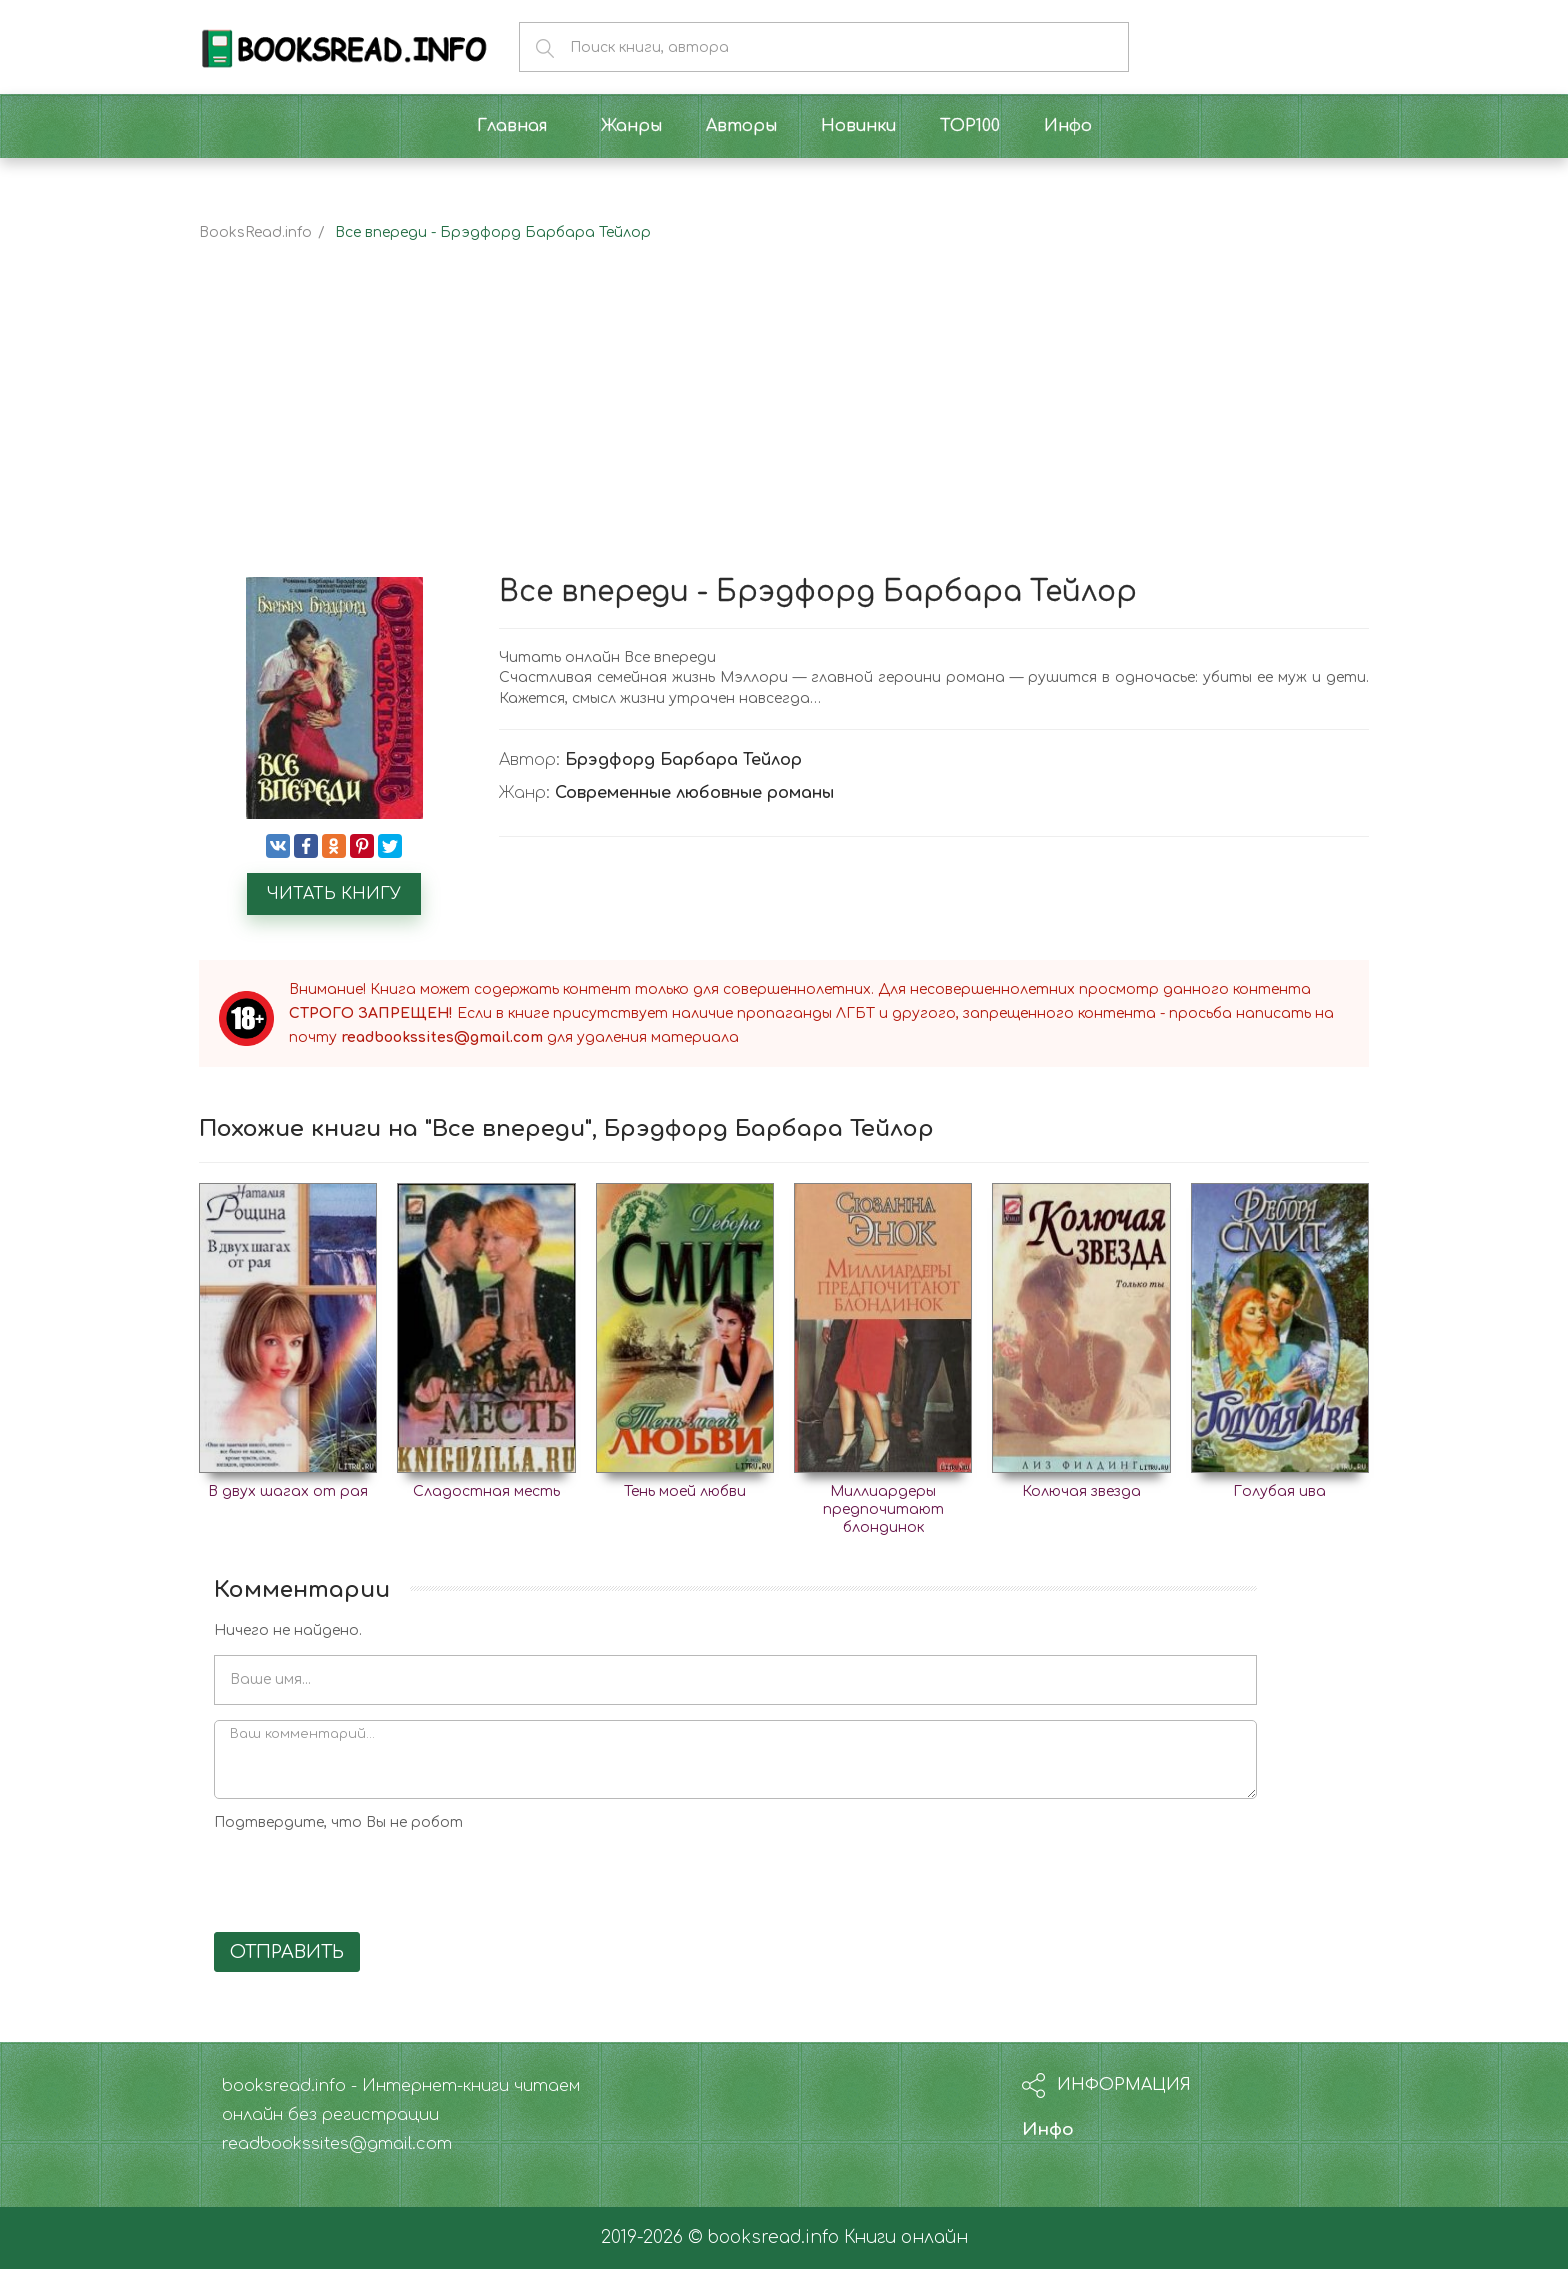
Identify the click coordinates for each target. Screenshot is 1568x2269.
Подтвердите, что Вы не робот (338, 1822)
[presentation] (366, 1878)
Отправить (287, 1952)
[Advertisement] (784, 427)
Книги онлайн (906, 2237)
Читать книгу (334, 894)
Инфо (1048, 2129)
